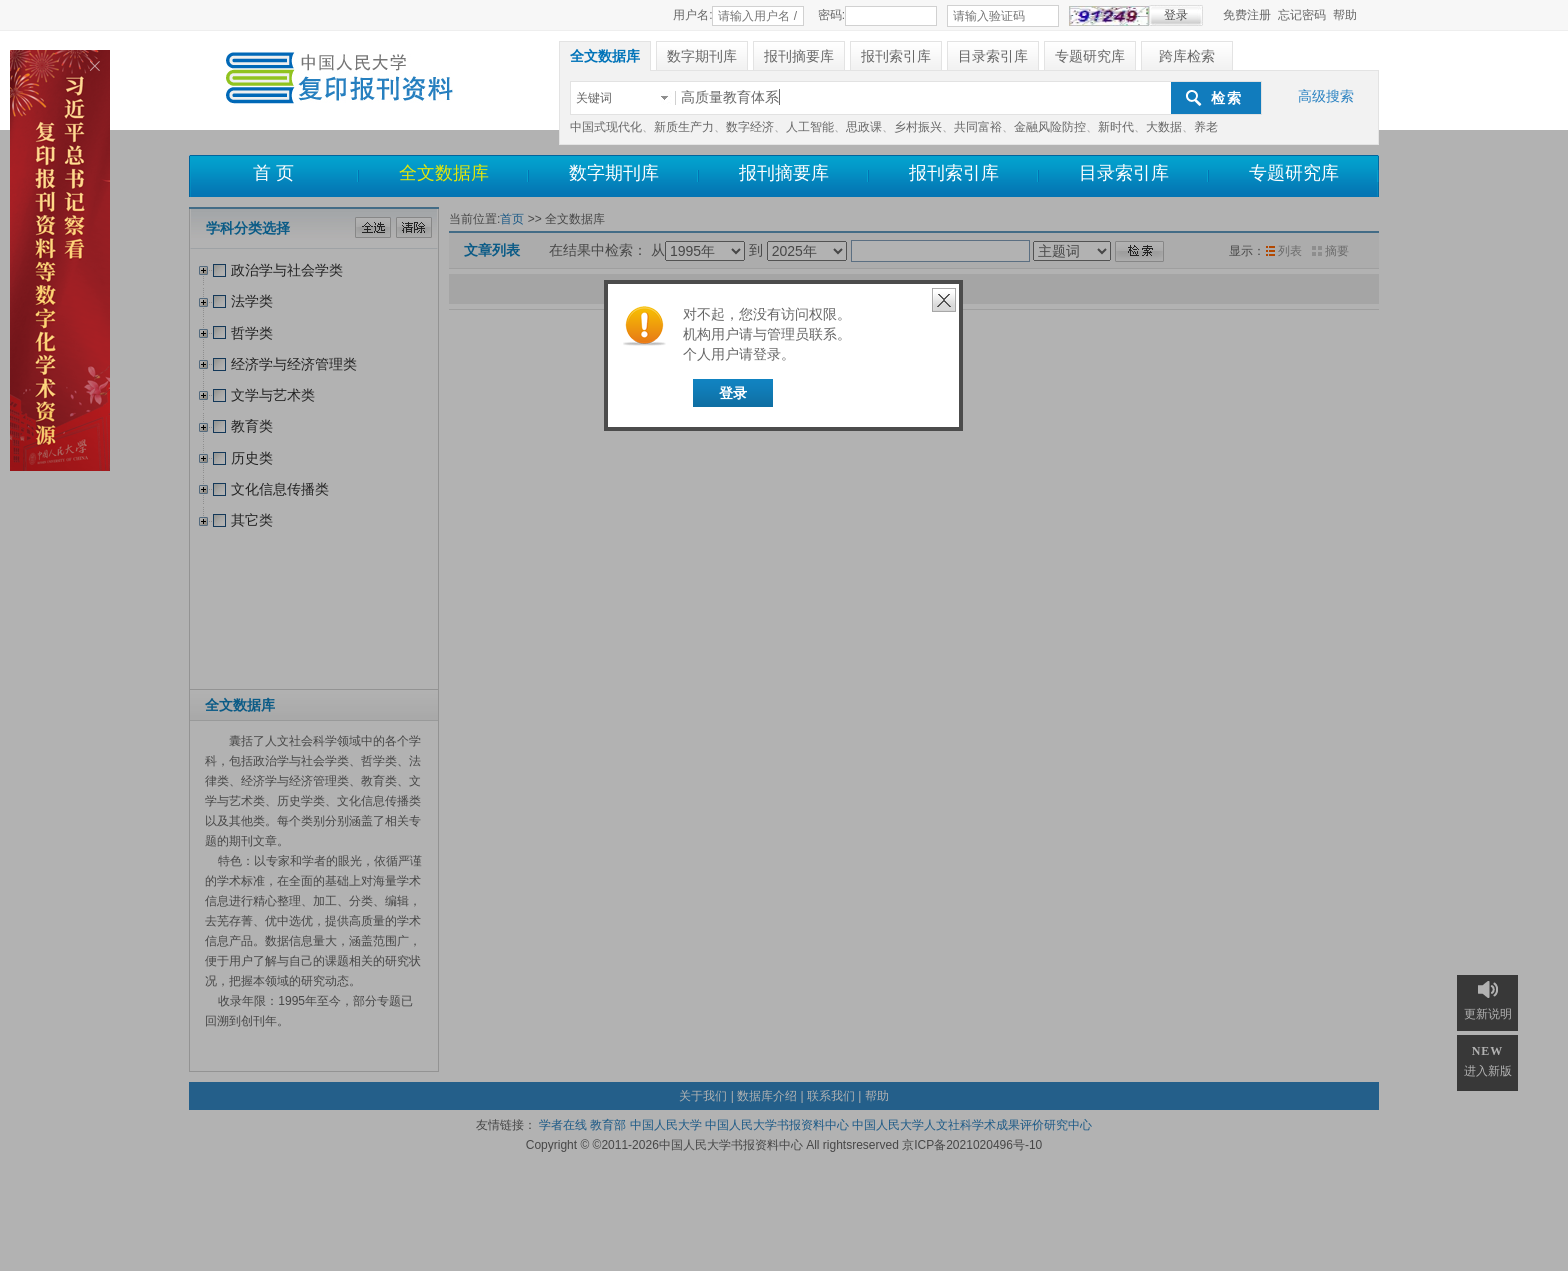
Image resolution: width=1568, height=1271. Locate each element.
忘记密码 (1302, 15)
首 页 (273, 173)
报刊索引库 (954, 173)
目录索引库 (1124, 173)
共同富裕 (978, 127)
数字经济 (750, 127)
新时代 (1116, 127)
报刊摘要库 (784, 173)
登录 (733, 393)
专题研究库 (1294, 173)
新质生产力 (684, 127)
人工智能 (810, 127)
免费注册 (1247, 15)
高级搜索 (1326, 96)
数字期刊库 (614, 173)
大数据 (1164, 127)
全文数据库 (444, 173)
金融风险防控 (1050, 127)
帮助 (1345, 15)
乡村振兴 (918, 127)
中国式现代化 (606, 127)
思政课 (864, 127)
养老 (1206, 127)
